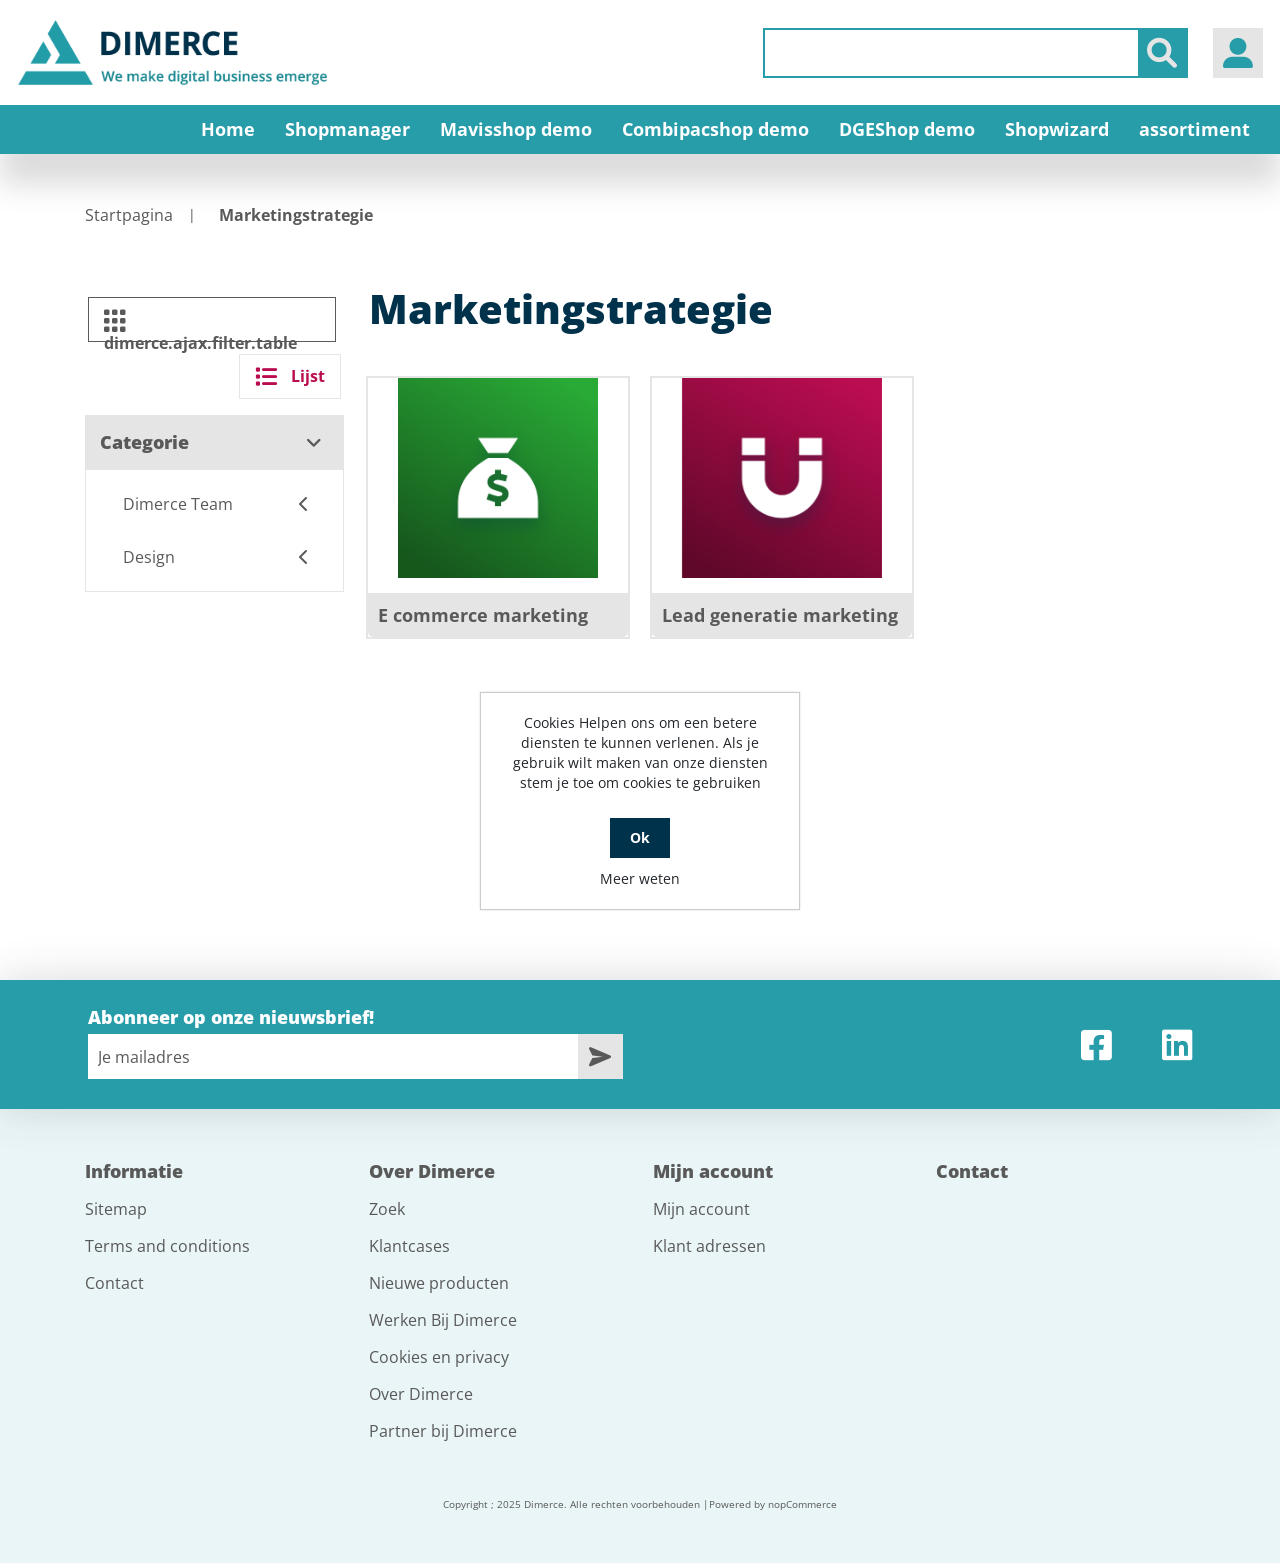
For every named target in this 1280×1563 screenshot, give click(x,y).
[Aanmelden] (333, 1056)
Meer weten (640, 878)
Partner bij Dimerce (443, 1431)
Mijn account (701, 1209)
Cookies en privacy (439, 1357)
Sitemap (116, 1209)
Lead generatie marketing (780, 615)
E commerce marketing (483, 615)
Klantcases (409, 1246)
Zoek (387, 1209)
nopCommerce (802, 1504)
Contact (114, 1283)
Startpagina (129, 215)
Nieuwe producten (439, 1283)
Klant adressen (709, 1246)
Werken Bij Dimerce (443, 1320)
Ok (640, 837)
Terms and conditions (167, 1246)
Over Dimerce (421, 1394)
